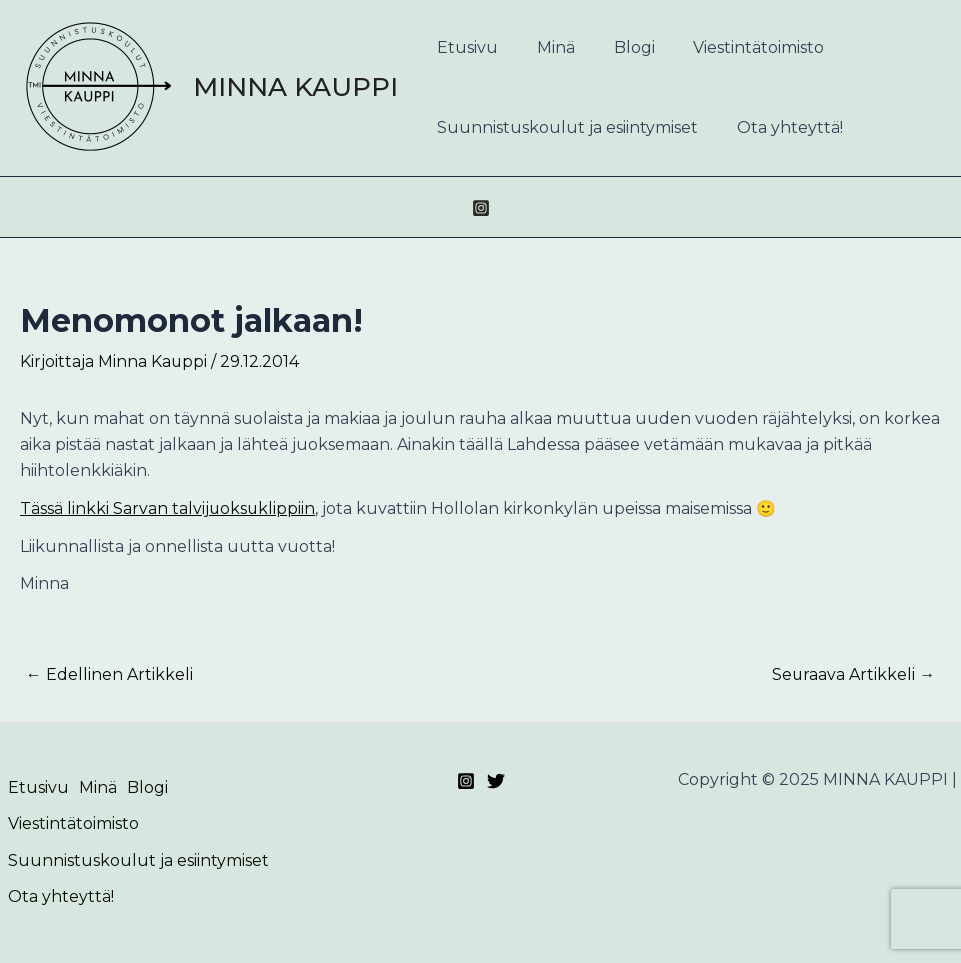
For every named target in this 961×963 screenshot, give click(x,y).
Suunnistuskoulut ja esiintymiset (564, 127)
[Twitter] (496, 781)
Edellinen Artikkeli (109, 675)
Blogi (617, 47)
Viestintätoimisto (735, 47)
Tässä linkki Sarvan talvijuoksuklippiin (168, 508)
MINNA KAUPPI (295, 87)
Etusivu (464, 47)
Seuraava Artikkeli (853, 675)
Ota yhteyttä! (780, 127)
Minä (546, 47)
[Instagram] (481, 208)
